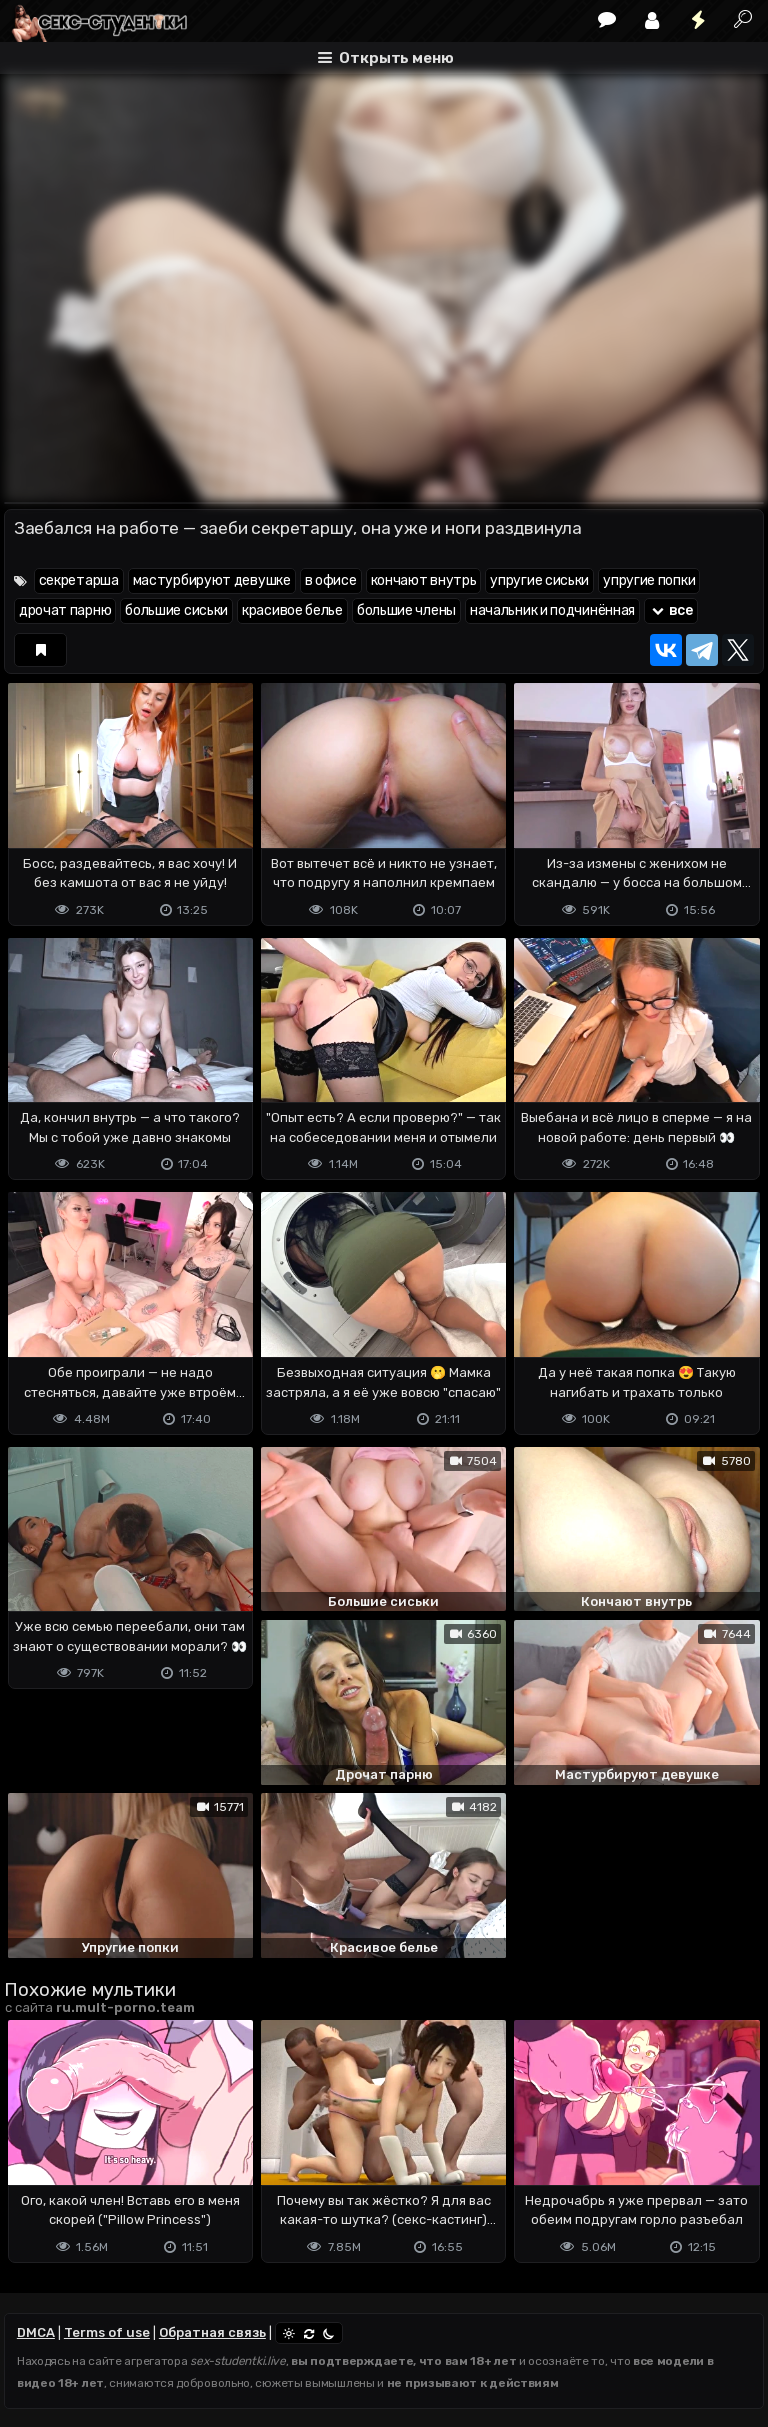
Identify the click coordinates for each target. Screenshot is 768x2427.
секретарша (79, 580)
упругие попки (649, 580)
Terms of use (107, 2332)
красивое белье (292, 610)
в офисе (331, 580)
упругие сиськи (539, 580)
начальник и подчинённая (552, 610)
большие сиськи (176, 610)
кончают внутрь (424, 580)
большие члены (406, 610)
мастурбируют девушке (212, 580)
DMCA (36, 2332)
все (671, 610)
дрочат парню (65, 610)
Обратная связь (212, 2332)
